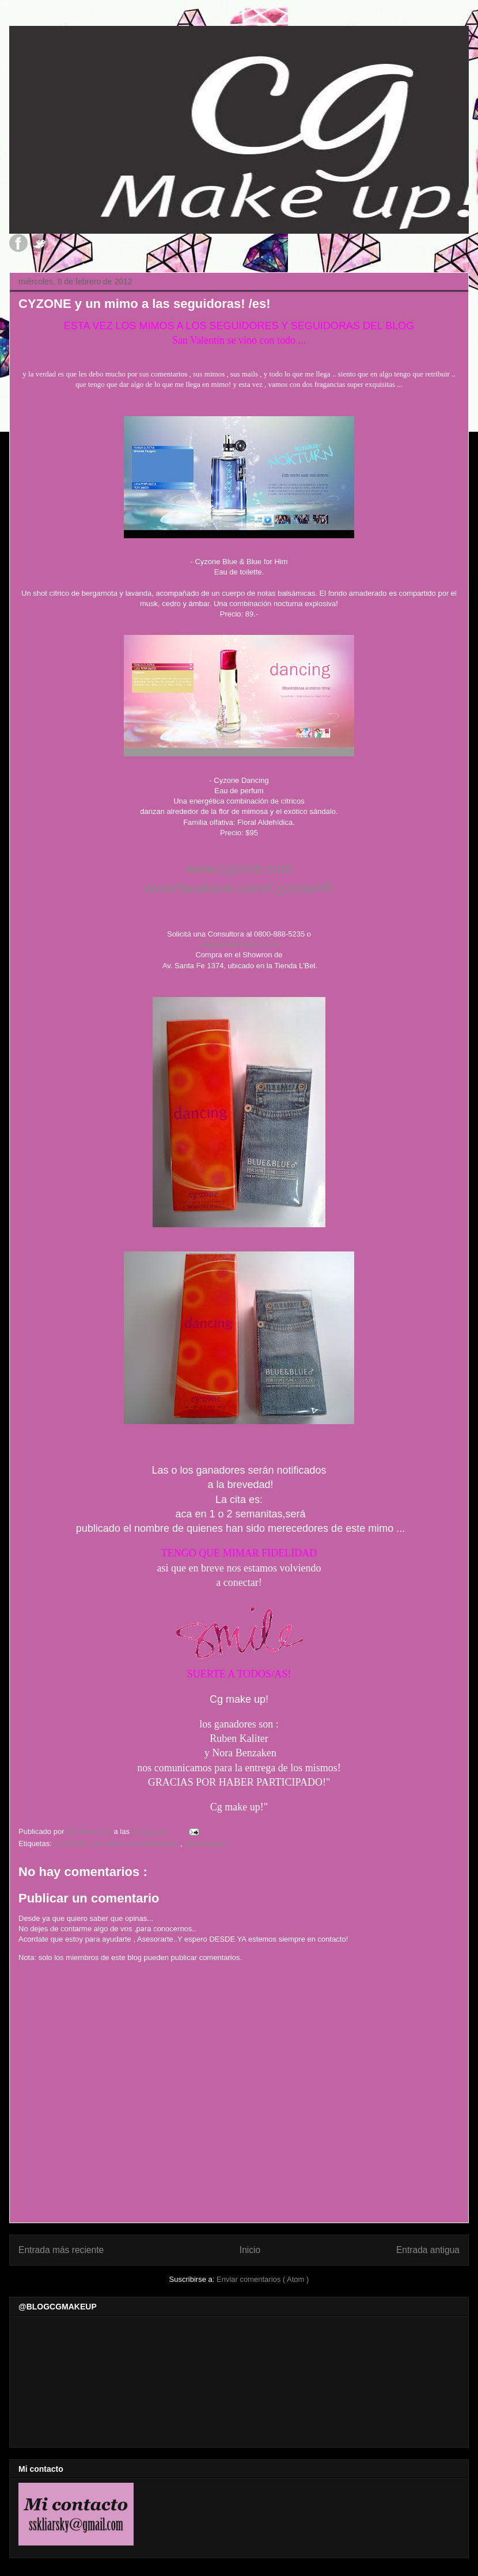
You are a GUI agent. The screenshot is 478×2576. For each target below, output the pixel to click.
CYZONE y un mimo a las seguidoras (117, 1843)
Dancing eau (205, 1843)
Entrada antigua (428, 2250)
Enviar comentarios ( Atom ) (263, 2279)
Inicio (250, 2250)
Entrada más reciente (61, 2250)
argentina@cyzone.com (239, 944)
